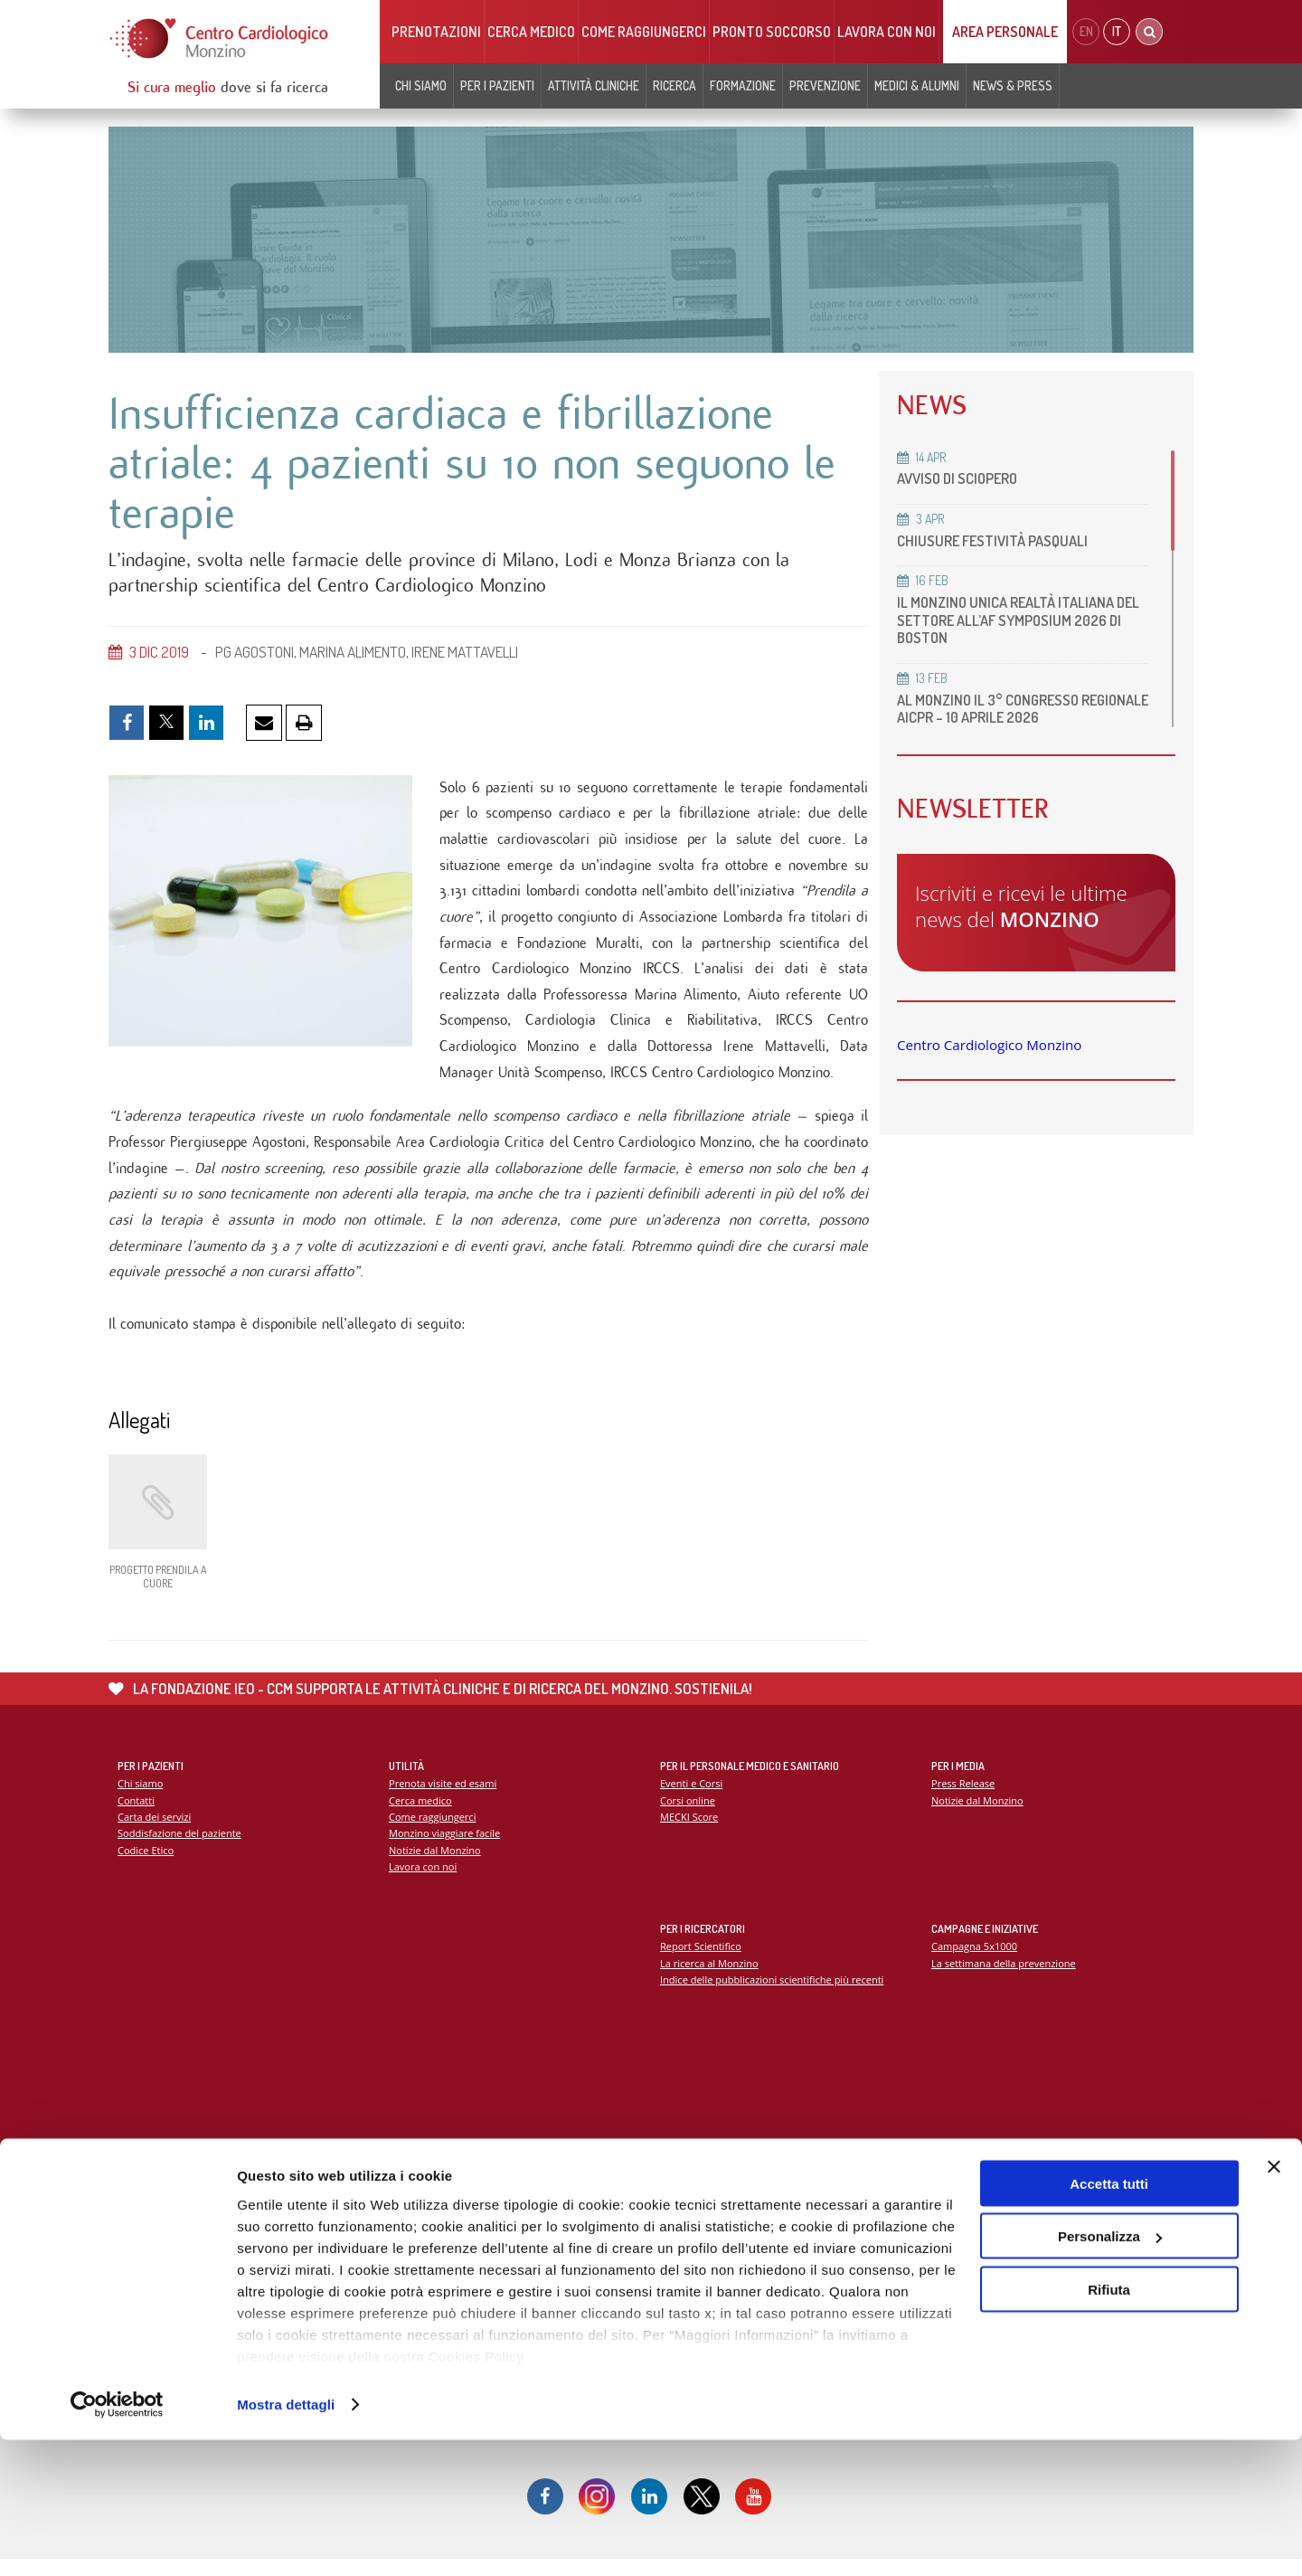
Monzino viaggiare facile (445, 1848)
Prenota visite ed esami (443, 1797)
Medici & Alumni (916, 85)
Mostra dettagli (286, 2540)
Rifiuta (1109, 2425)
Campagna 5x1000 (975, 1960)
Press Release (963, 1797)
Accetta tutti (1109, 2319)
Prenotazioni (436, 32)
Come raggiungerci (643, 32)
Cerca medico (531, 32)
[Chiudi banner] (1274, 2303)
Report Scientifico (701, 1960)
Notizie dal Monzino (435, 1865)
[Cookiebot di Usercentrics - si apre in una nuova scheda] (117, 2540)
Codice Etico (146, 1865)
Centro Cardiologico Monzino (989, 1045)
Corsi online (688, 1815)
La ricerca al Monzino (710, 1977)
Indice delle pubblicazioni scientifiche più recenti (773, 1994)
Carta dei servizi (155, 1831)
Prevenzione (825, 85)
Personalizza (1110, 2373)
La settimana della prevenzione (1004, 1977)
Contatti (137, 1815)
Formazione (743, 85)
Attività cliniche (593, 85)
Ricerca (674, 85)
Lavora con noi (886, 32)
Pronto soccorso (771, 32)
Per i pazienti (497, 85)
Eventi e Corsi (691, 1797)
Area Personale (1005, 32)
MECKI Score (689, 1831)
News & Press (1012, 85)
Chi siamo (421, 85)
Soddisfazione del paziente (180, 1848)
